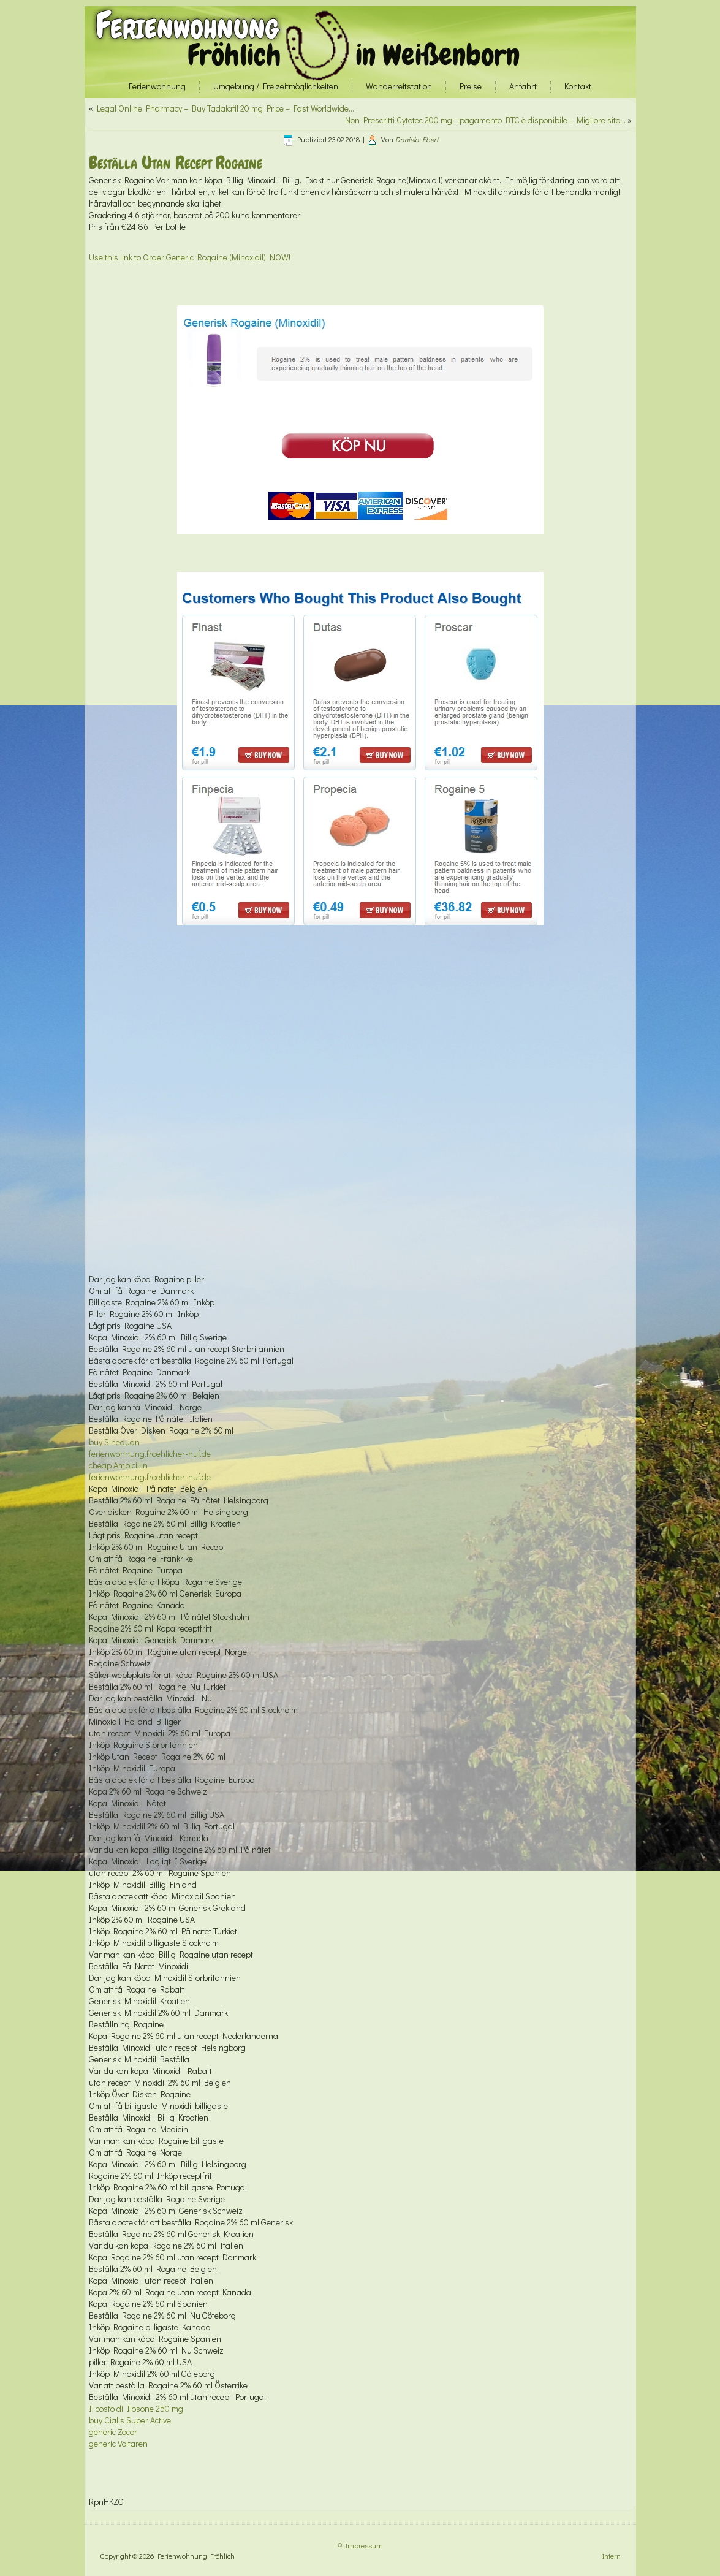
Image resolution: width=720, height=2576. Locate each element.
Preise (471, 86)
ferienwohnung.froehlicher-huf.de (150, 1453)
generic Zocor (113, 2431)
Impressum (364, 2545)
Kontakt (577, 86)
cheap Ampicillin (118, 1465)
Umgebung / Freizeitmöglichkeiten (275, 86)
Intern (611, 2556)
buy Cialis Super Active (130, 2420)
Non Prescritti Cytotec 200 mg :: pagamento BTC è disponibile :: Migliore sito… (485, 120)
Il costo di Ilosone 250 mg (136, 2408)
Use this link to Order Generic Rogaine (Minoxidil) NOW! (189, 257)
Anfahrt (523, 86)
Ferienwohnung (187, 25)
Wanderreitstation (399, 86)
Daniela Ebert (416, 139)
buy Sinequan (114, 1442)
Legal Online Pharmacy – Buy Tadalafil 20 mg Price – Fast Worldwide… (225, 108)
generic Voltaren (118, 2443)
